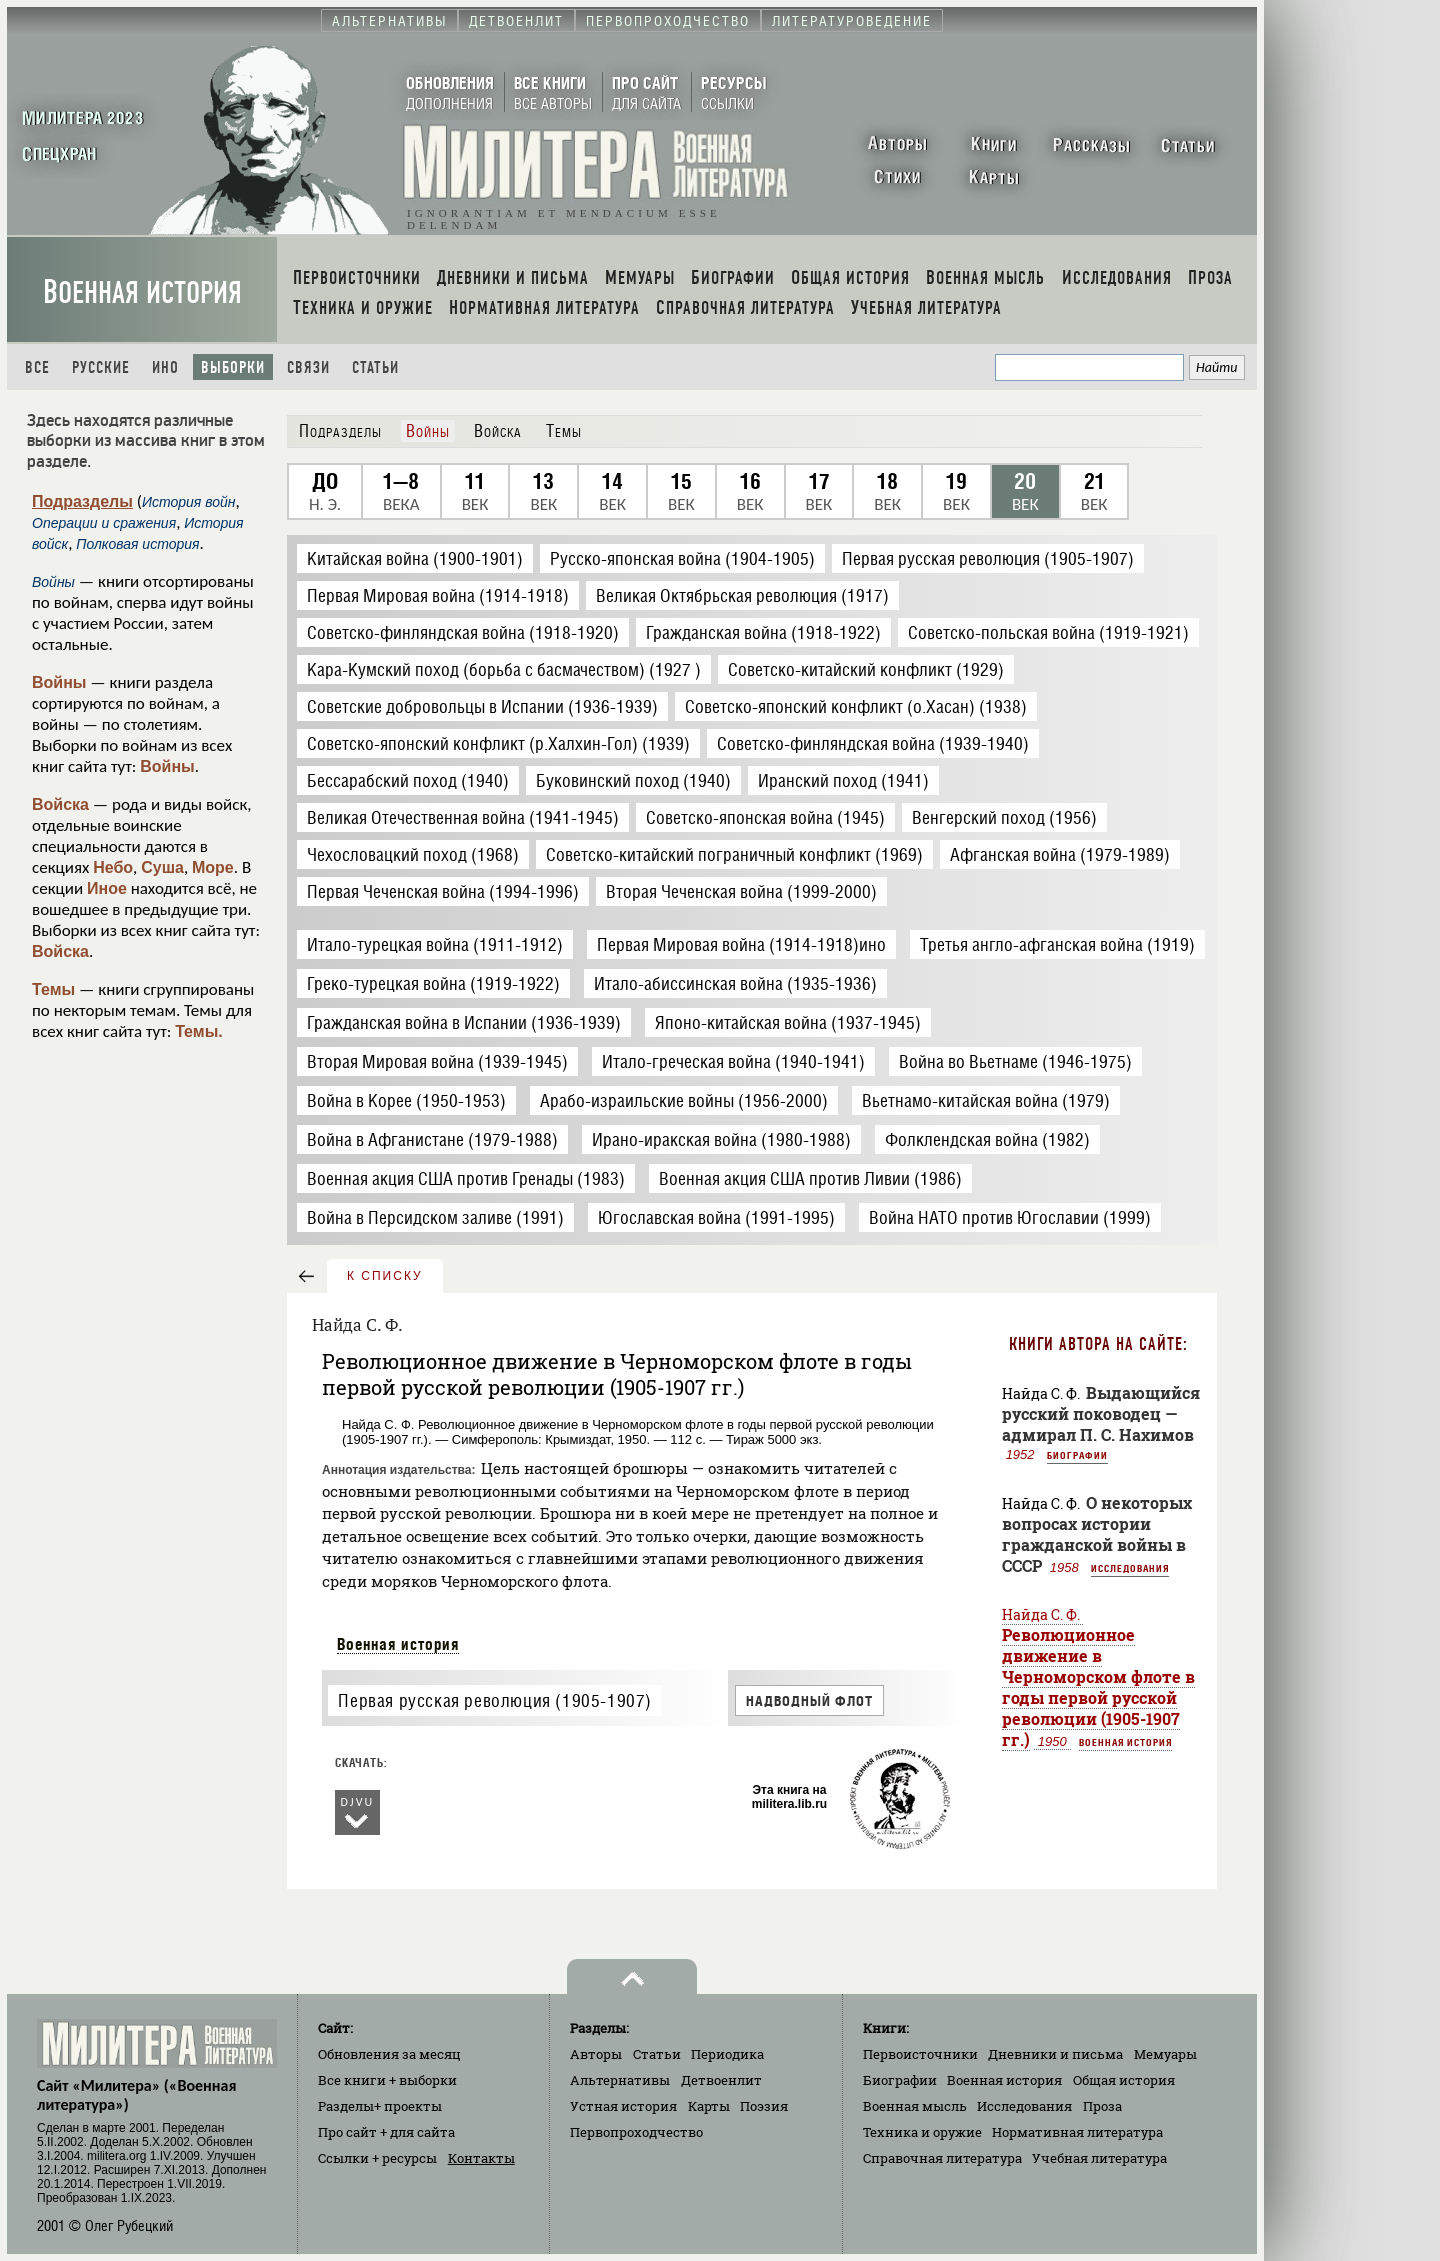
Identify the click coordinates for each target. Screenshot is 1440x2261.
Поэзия (764, 2106)
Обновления (389, 2054)
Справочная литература (942, 2158)
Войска (60, 804)
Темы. (199, 1031)
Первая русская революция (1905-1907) (495, 1700)
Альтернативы (620, 2080)
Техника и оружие (922, 2132)
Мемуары (1165, 2054)
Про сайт (386, 2132)
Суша (162, 867)
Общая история (1124, 2080)
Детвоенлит (721, 2080)
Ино (165, 367)
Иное (107, 888)
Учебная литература (1099, 2158)
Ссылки (377, 2158)
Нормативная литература (1077, 2132)
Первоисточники (920, 2054)
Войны (59, 682)
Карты (709, 2106)
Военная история (142, 292)
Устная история (623, 2106)
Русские (101, 367)
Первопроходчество (636, 2132)
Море (213, 867)
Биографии (1077, 1455)
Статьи (375, 367)
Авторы (596, 2054)
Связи (308, 367)
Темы (53, 989)
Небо (113, 867)
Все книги (387, 2080)
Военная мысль (915, 2106)
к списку (385, 1276)
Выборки (233, 367)
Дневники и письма (1055, 2054)
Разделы (380, 2106)
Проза (1102, 2106)
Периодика (727, 2054)
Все (37, 367)
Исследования (1130, 1568)
